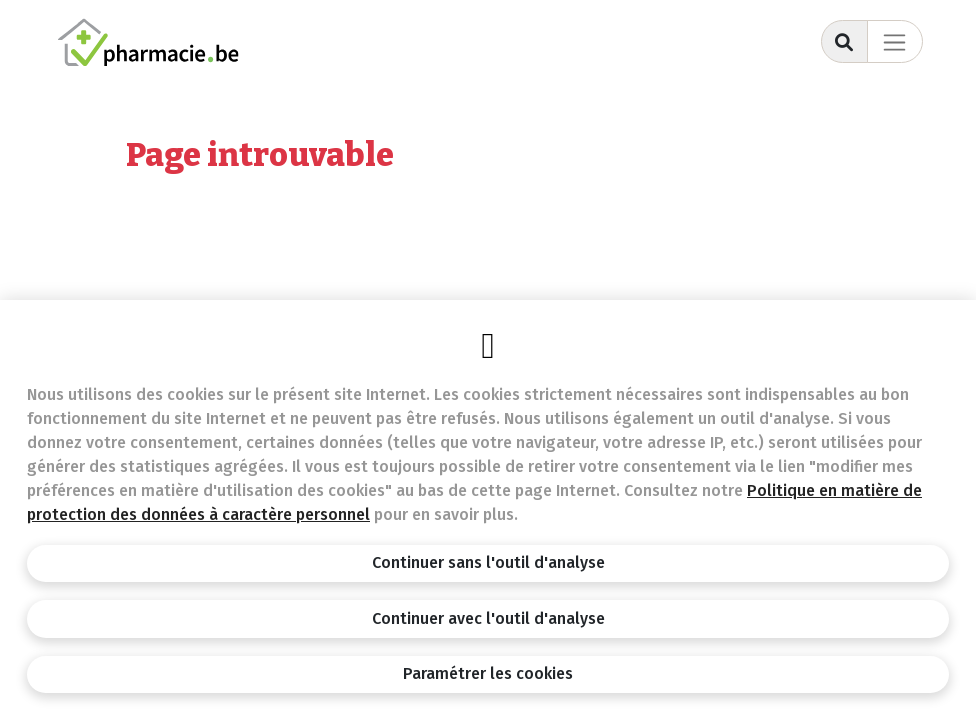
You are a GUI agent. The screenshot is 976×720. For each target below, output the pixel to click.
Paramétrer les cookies (488, 673)
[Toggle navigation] (895, 41)
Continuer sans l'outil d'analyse (488, 562)
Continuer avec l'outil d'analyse (488, 618)
